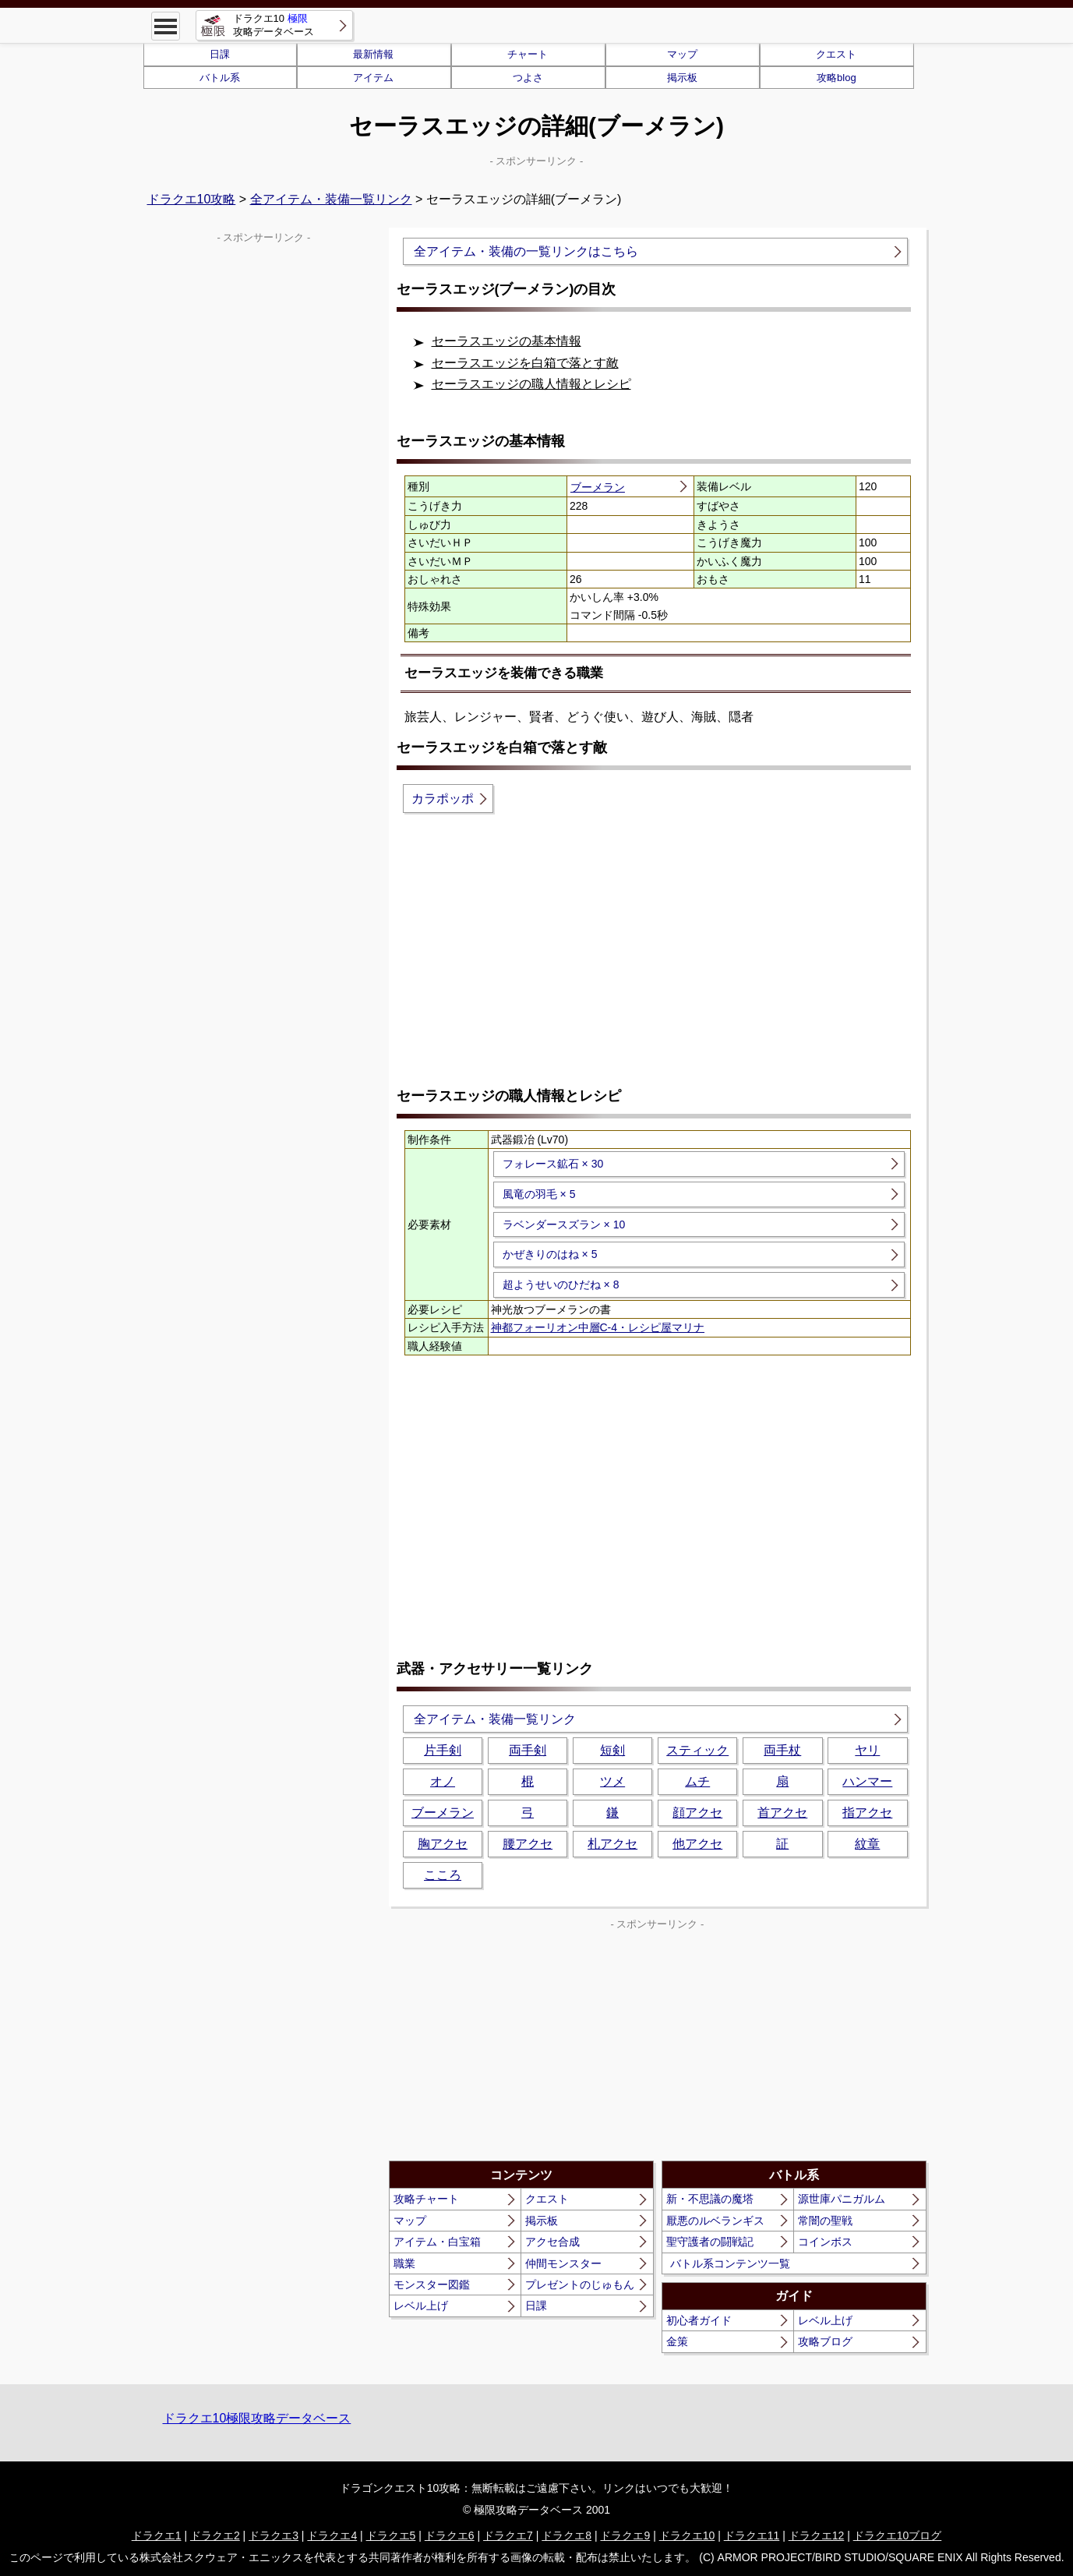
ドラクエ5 (391, 2535)
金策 (677, 2341)
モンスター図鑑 (432, 2284)
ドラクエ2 (215, 2535)
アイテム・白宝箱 (437, 2241)
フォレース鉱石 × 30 (553, 1163)
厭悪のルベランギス (715, 2220)
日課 (220, 54)
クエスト (836, 54)
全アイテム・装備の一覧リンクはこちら (526, 251)
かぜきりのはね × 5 (550, 1254)
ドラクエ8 (566, 2535)
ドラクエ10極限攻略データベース (257, 2418)
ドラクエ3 (273, 2535)
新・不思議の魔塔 (710, 2199)
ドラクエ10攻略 (191, 199)
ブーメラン (597, 487)
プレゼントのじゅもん (579, 2284)
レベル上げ (421, 2305)
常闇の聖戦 (825, 2220)
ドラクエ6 (450, 2535)
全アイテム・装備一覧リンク (331, 199)
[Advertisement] (657, 949)
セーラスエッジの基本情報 (506, 341)
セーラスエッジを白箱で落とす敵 (525, 362)
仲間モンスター (563, 2263)
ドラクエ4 (332, 2535)
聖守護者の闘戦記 (710, 2241)
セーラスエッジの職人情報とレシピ (531, 383)
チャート (527, 54)
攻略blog (836, 77)
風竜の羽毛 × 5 (539, 1194)
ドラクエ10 (687, 2535)
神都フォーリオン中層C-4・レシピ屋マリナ (598, 1327)
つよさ (528, 77)
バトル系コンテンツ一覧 (730, 2263)
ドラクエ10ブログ (897, 2535)
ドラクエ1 (157, 2535)
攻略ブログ (825, 2341)
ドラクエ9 (625, 2535)
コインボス (825, 2241)
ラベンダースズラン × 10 (564, 1224)
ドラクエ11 (752, 2535)
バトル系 (219, 77)
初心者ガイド (699, 2320)
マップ (682, 54)
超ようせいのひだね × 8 (561, 1284)
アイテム (373, 77)
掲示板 (682, 77)
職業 (404, 2263)
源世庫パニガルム (841, 2199)
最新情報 (373, 54)
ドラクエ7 (508, 2535)
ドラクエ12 (817, 2535)
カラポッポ (442, 798)
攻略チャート (426, 2199)
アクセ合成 (552, 2241)
